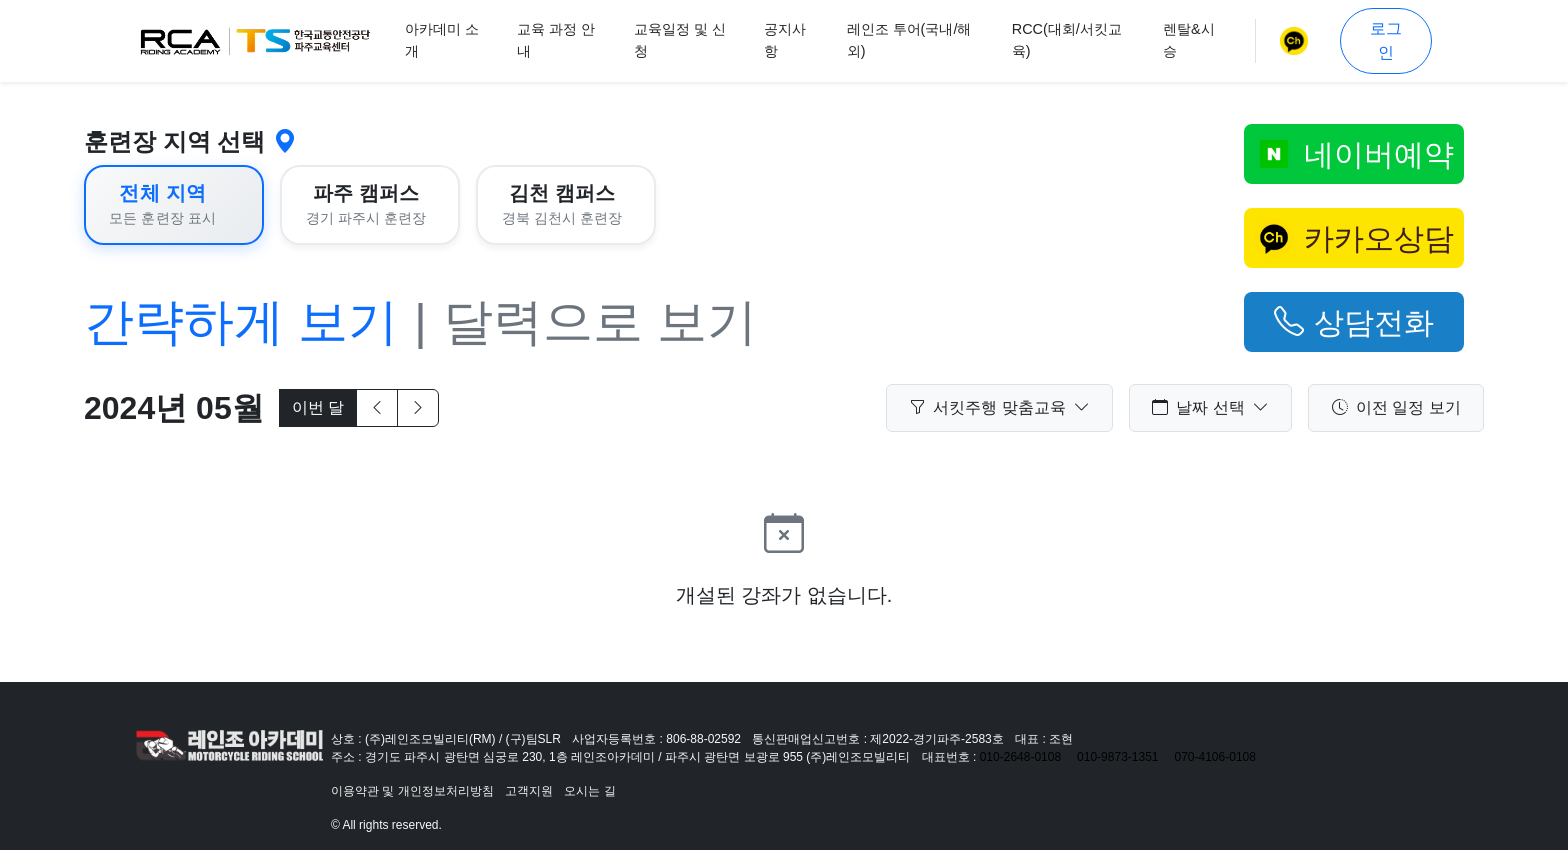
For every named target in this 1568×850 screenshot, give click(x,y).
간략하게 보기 (241, 322)
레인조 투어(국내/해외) (909, 40)
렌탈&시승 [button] (1189, 40)
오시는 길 (589, 791)
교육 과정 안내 (556, 40)
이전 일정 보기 (1396, 408)
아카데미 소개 (442, 40)
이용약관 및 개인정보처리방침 (412, 791)
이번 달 (318, 407)
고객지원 (529, 791)
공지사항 (785, 40)
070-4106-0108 (1215, 757)
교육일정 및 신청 (680, 40)
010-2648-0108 (1020, 757)
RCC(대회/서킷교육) (1067, 40)
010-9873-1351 (1117, 757)
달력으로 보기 (600, 322)
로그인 (1386, 40)
